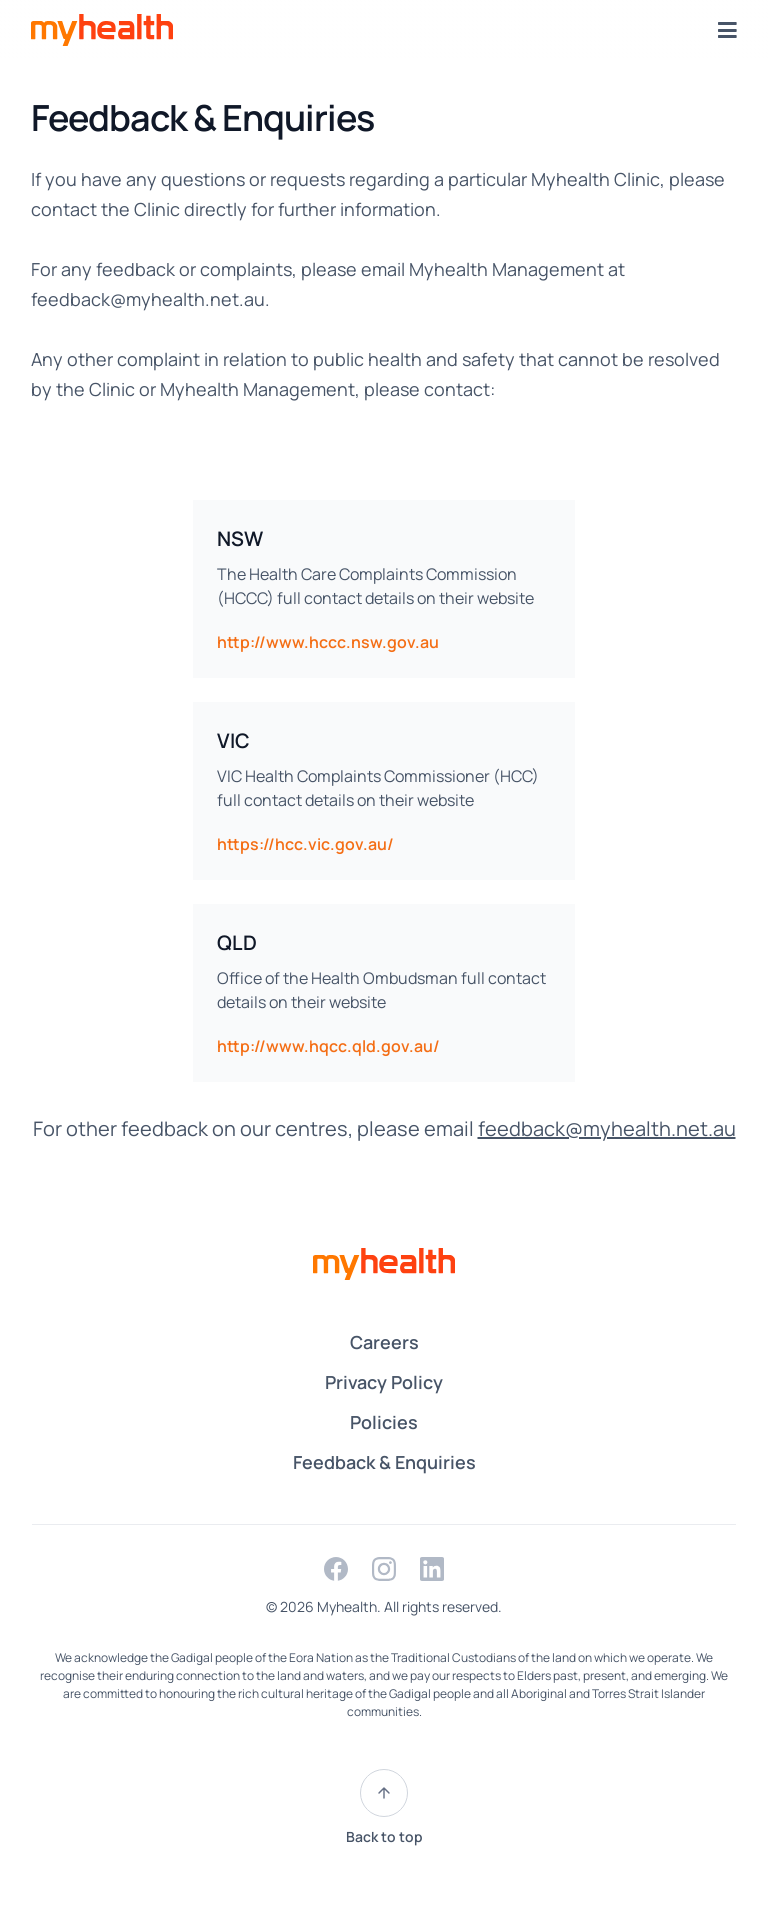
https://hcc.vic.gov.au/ (305, 844)
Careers (384, 1342)
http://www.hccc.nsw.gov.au (328, 642)
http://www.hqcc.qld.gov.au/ (328, 1046)
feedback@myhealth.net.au (148, 299)
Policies (384, 1422)
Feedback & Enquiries (384, 1462)
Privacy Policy (384, 1382)
